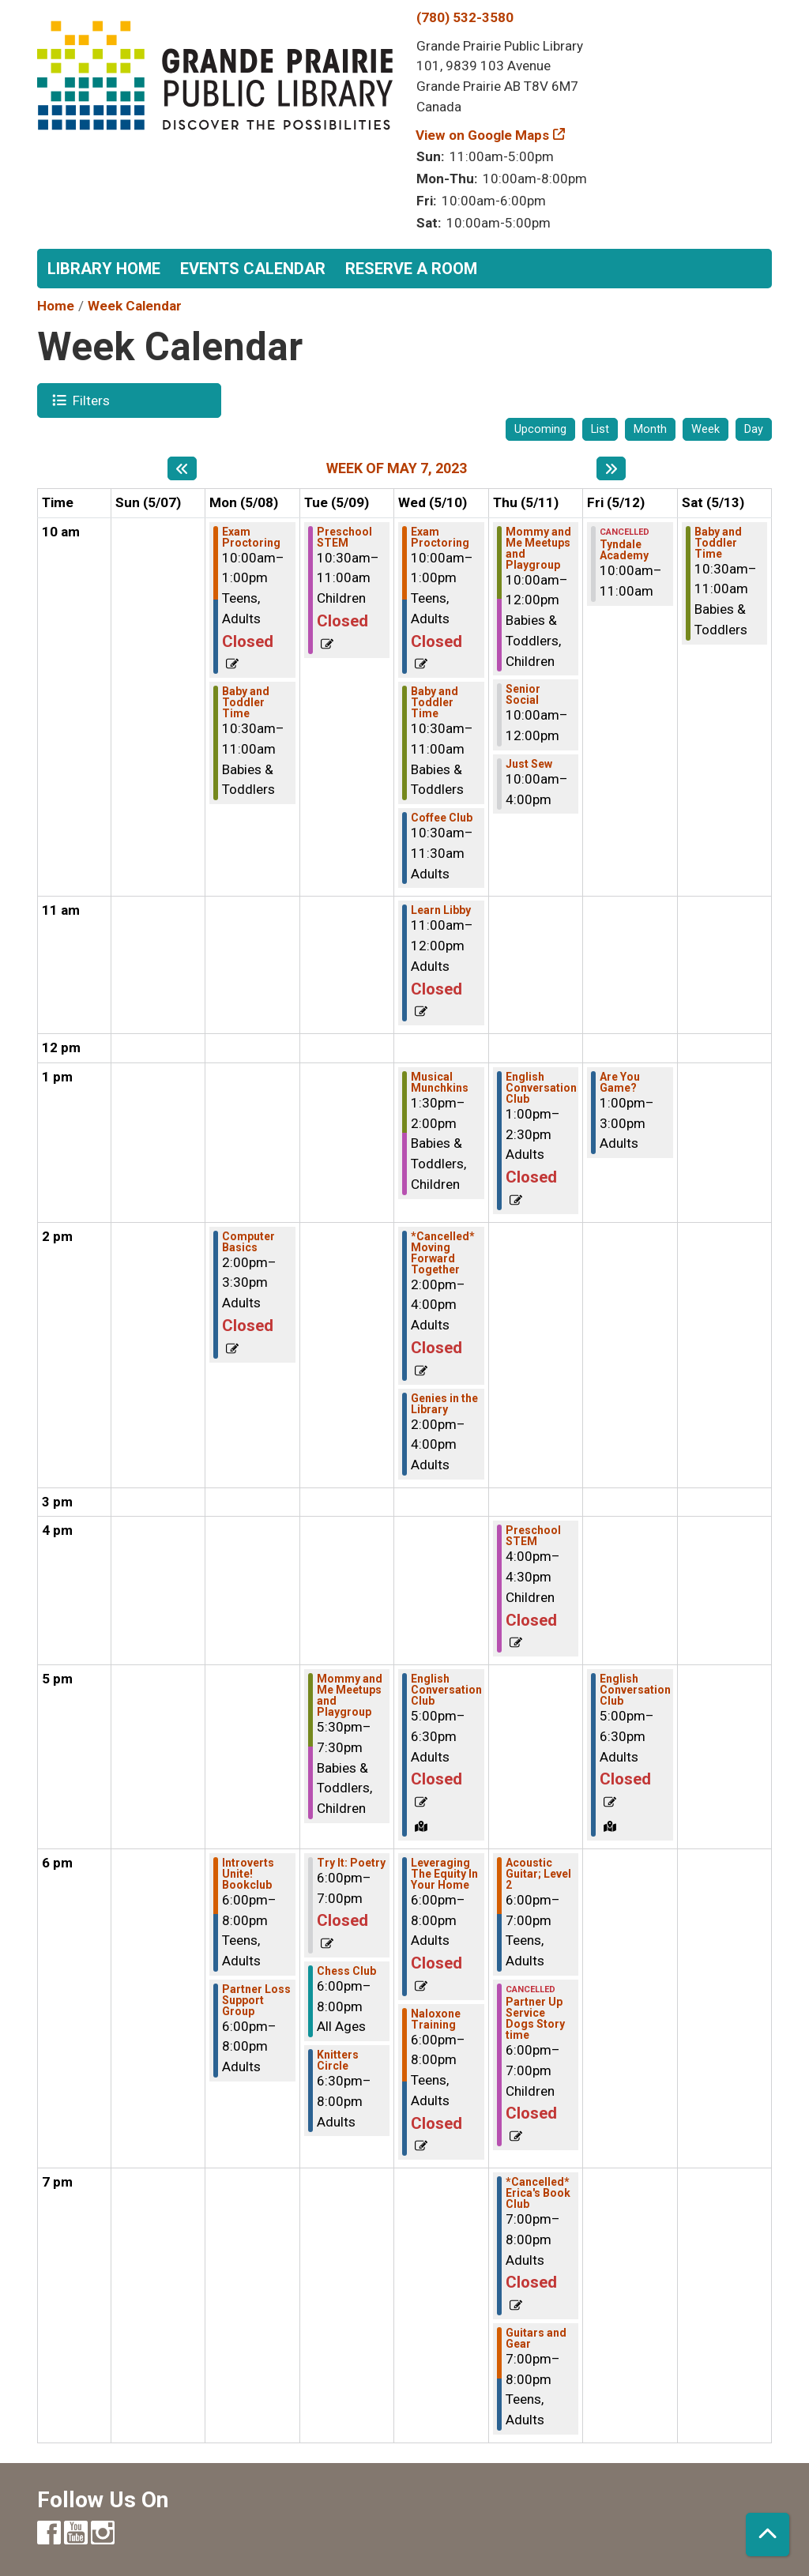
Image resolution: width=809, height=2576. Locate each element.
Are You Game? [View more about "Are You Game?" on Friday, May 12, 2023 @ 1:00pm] (620, 1082)
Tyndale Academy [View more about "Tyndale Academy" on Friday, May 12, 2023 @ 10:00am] (624, 550)
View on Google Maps (482, 135)
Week (705, 429)
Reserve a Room (411, 268)
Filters (89, 399)
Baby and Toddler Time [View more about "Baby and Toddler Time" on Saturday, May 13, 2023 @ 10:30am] (718, 542)
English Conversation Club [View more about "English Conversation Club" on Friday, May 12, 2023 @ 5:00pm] (635, 1689)
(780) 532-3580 (465, 17)
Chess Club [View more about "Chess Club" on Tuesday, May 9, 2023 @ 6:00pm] (346, 1970)
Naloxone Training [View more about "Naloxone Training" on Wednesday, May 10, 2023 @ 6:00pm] (436, 2019)
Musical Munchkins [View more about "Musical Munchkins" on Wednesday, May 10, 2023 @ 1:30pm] (439, 1082)
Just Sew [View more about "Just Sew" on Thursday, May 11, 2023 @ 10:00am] (529, 763)
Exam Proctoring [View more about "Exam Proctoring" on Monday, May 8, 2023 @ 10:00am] (251, 537)
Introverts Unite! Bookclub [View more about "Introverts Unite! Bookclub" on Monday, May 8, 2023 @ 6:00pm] (248, 1873)
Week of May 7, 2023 (396, 468)
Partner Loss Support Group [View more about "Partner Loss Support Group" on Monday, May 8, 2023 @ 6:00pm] (256, 2000)
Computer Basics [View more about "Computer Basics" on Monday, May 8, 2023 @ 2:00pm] (248, 1242)
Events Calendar (252, 268)
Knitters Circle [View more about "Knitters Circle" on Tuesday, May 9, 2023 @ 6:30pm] (338, 2060)
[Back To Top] (767, 2534)
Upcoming (540, 429)
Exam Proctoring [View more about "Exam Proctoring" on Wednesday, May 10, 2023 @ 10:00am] (440, 537)
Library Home (103, 268)
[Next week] (611, 468)
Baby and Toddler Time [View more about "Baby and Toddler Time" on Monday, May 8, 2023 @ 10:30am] (245, 702)
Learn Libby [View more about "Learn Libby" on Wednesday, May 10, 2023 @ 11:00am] (441, 910)
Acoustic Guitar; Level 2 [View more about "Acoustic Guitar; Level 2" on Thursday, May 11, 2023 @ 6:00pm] (538, 1873)
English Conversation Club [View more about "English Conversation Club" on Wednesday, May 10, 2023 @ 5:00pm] (446, 1689)
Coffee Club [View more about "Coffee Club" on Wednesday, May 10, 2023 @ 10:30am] (441, 817)
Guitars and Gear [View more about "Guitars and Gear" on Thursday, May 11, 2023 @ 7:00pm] (536, 2338)
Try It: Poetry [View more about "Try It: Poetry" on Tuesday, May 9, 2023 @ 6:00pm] (351, 1862)
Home (55, 306)
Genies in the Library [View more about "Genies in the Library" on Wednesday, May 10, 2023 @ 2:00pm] (444, 1404)
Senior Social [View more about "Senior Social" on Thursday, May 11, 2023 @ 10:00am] (523, 694)
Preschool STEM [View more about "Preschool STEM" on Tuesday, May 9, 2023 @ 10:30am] (344, 537)
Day (753, 429)
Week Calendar (135, 306)
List (600, 429)
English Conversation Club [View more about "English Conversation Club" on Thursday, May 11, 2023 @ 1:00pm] (541, 1087)
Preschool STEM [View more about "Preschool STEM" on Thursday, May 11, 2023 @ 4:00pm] (533, 1536)
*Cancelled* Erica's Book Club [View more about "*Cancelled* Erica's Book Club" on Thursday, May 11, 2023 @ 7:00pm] (538, 2192)
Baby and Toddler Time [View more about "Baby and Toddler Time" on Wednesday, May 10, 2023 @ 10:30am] (434, 702)
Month (650, 429)
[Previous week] (182, 468)
